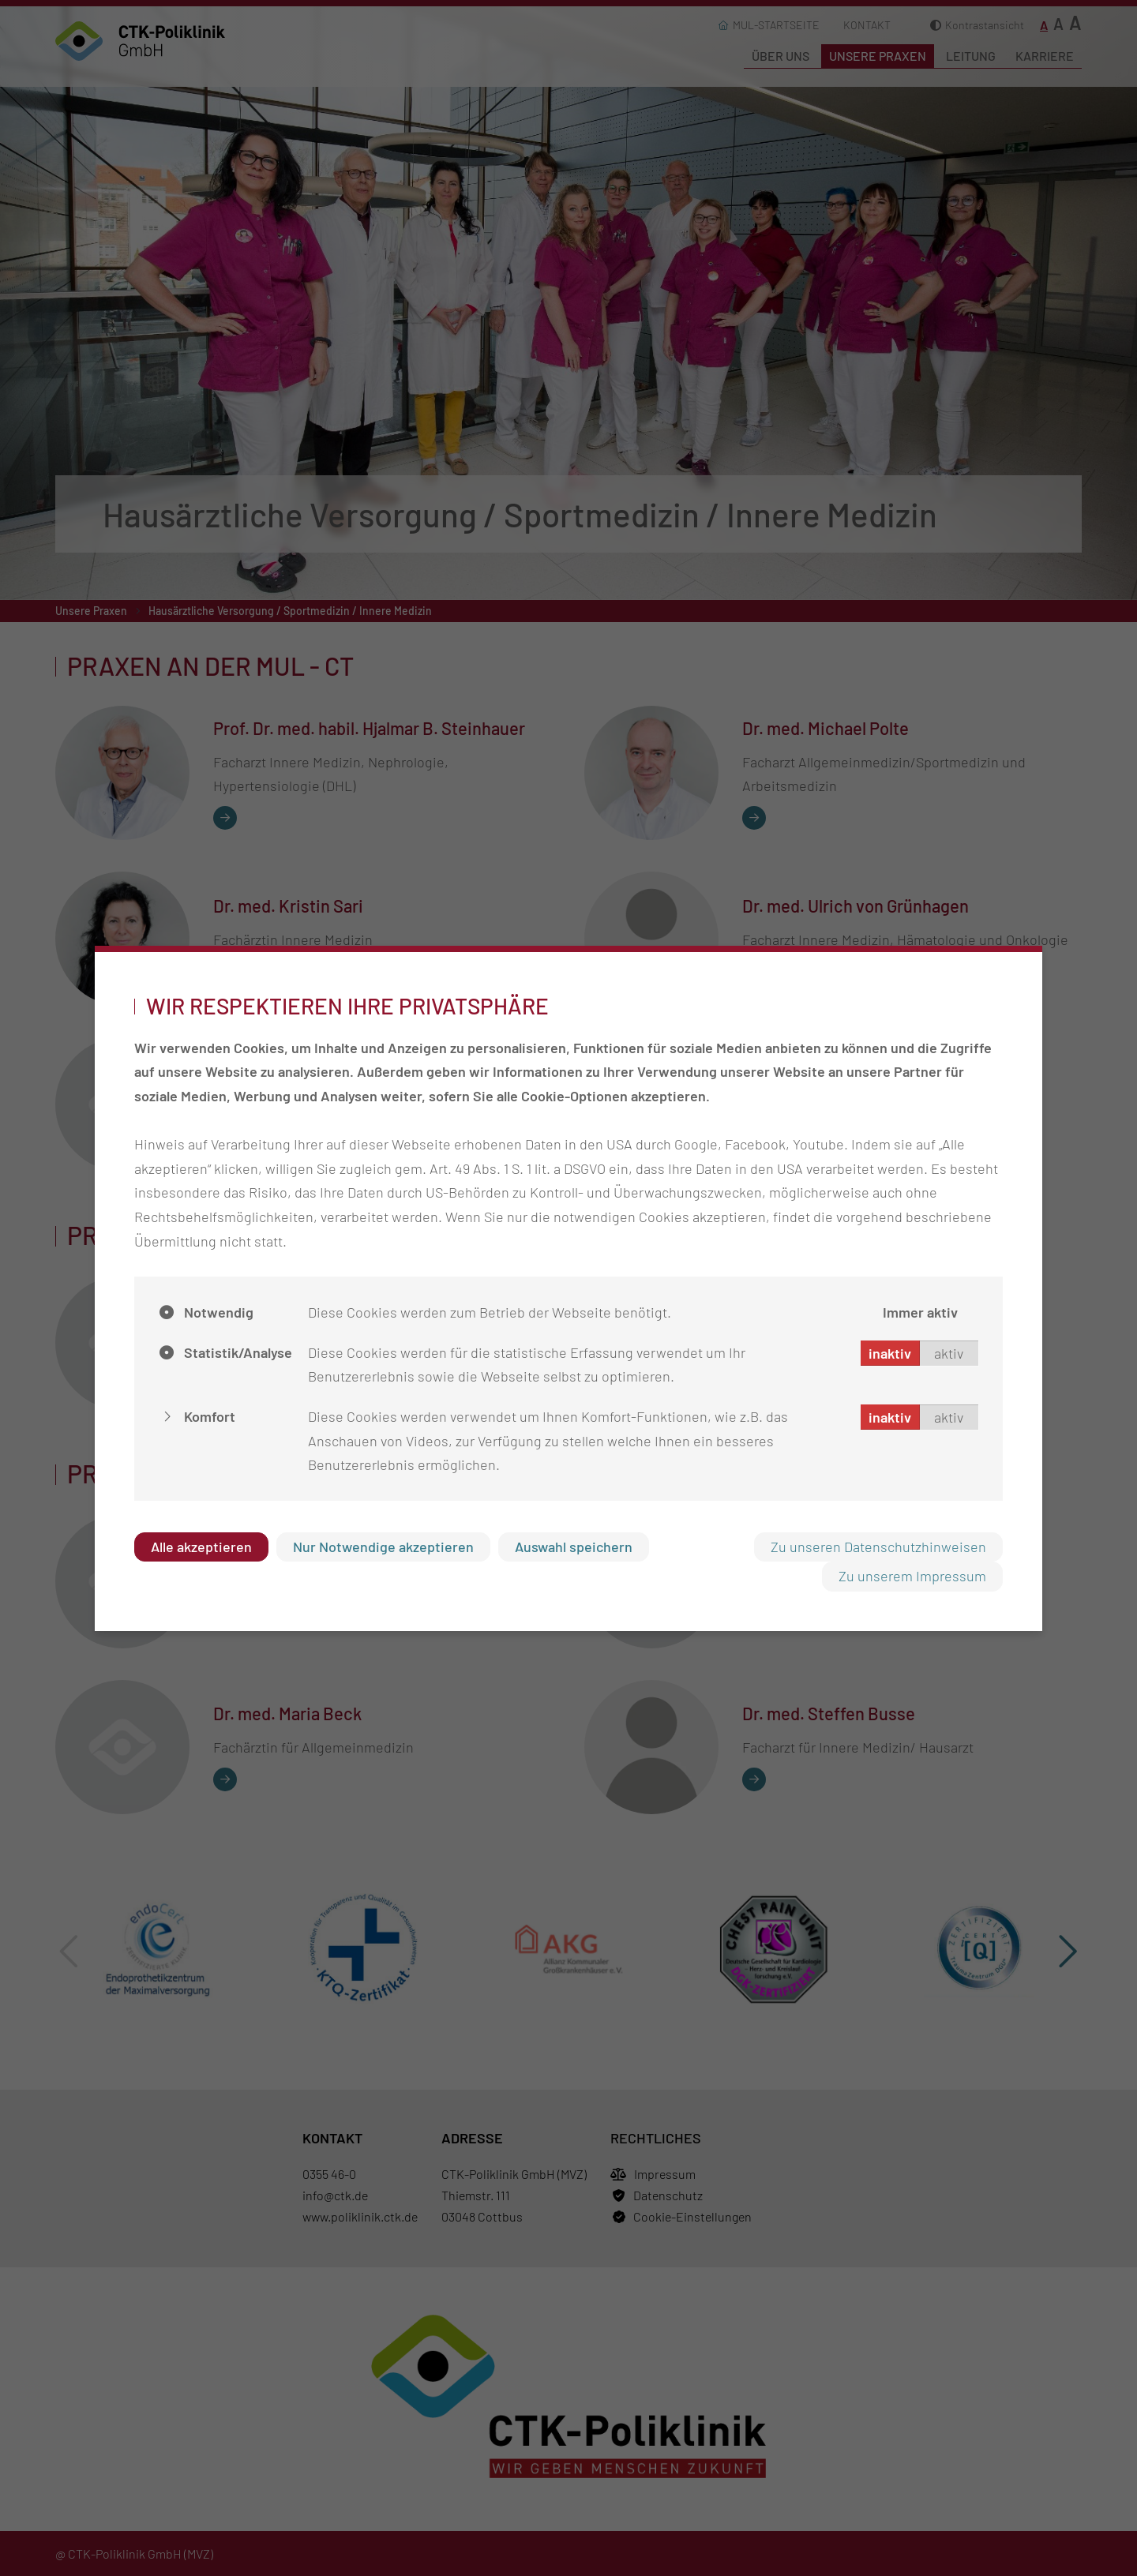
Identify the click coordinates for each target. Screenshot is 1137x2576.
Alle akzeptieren (201, 1546)
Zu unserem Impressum (912, 1575)
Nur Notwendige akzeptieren (383, 1546)
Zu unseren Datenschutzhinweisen (878, 1546)
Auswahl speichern (573, 1546)
